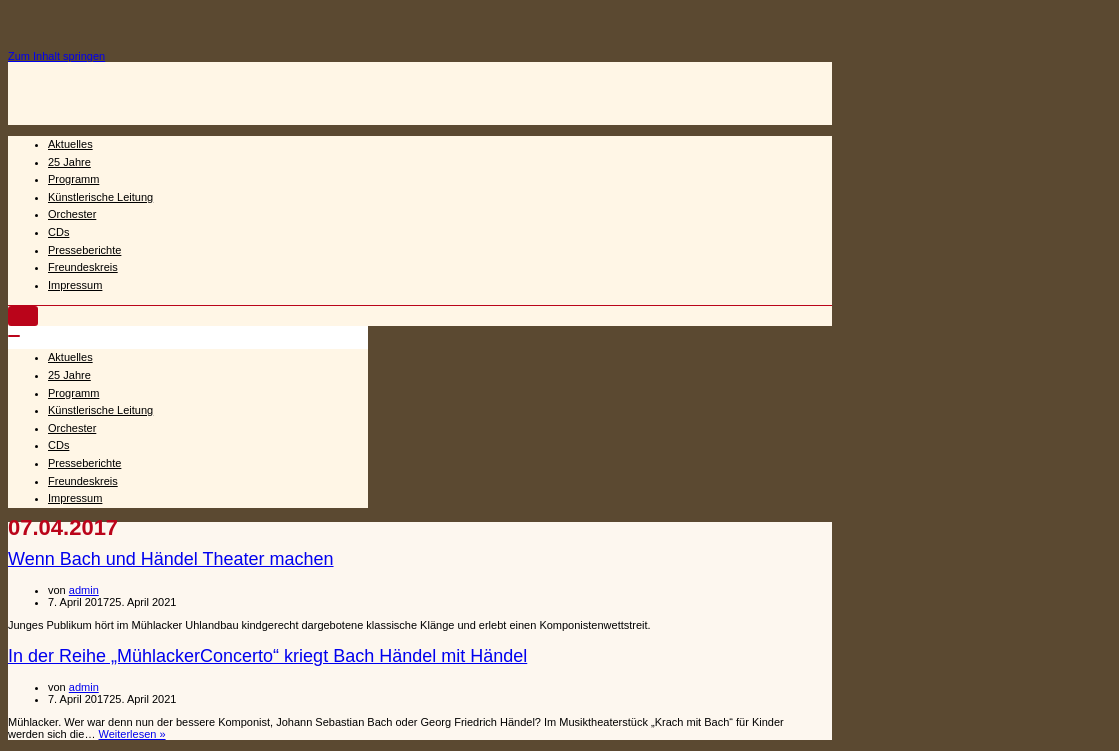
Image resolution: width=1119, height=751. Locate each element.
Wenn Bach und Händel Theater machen (171, 559)
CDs (58, 232)
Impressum (75, 285)
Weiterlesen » (132, 734)
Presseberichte (84, 250)
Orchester (72, 214)
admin (84, 590)
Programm (73, 179)
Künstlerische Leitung (100, 197)
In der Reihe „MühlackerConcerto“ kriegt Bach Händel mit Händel (267, 656)
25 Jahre (69, 162)
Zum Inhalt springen (56, 56)
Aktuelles (70, 144)
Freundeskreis (83, 267)
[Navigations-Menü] (23, 316)
